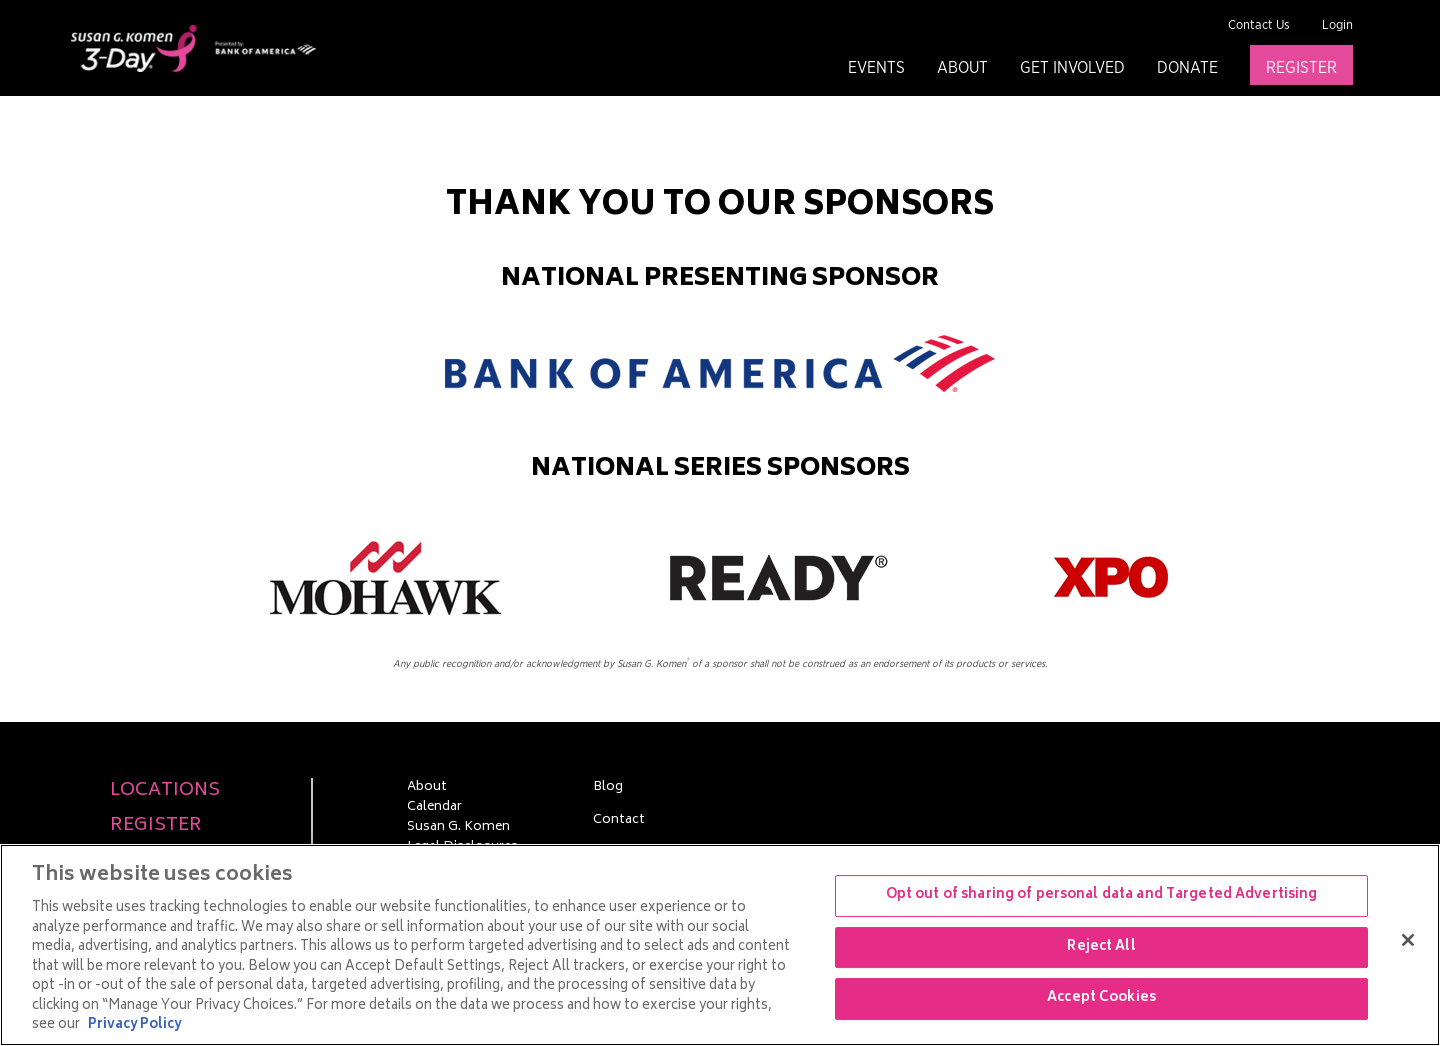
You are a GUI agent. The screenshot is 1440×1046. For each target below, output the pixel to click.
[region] (720, 945)
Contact (619, 821)
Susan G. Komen (458, 828)
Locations (165, 791)
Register (1301, 68)
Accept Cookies (1101, 999)
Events (876, 68)
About (962, 68)
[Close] (1408, 940)
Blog (608, 788)
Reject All (1101, 947)
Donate (1187, 68)
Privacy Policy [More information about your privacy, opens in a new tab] (134, 1025)
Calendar (434, 808)
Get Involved (1072, 68)
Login (1337, 25)
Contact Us (1259, 25)
